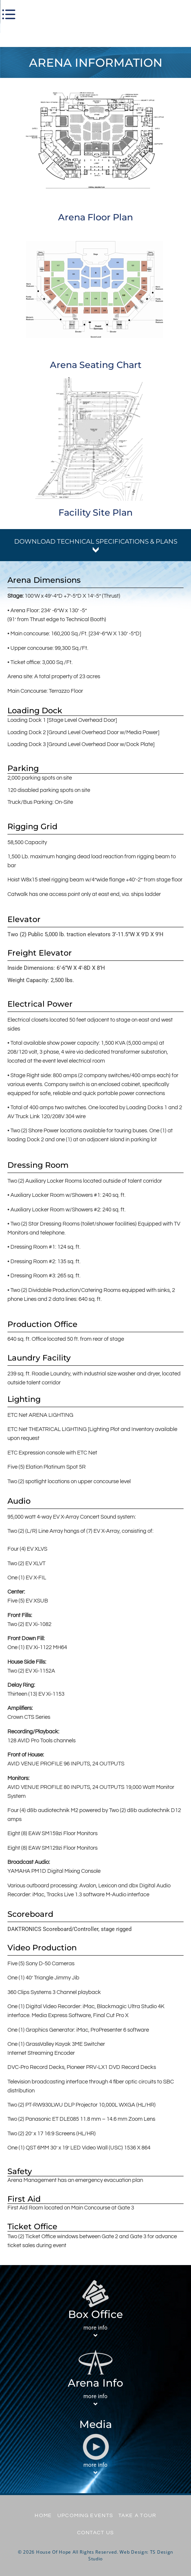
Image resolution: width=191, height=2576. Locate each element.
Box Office (95, 2314)
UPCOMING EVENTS (85, 2515)
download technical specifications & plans (95, 541)
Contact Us (95, 2532)
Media (95, 2424)
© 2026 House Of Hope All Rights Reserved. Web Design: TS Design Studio (95, 2555)
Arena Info (95, 2383)
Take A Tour (137, 2515)
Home (43, 2515)
